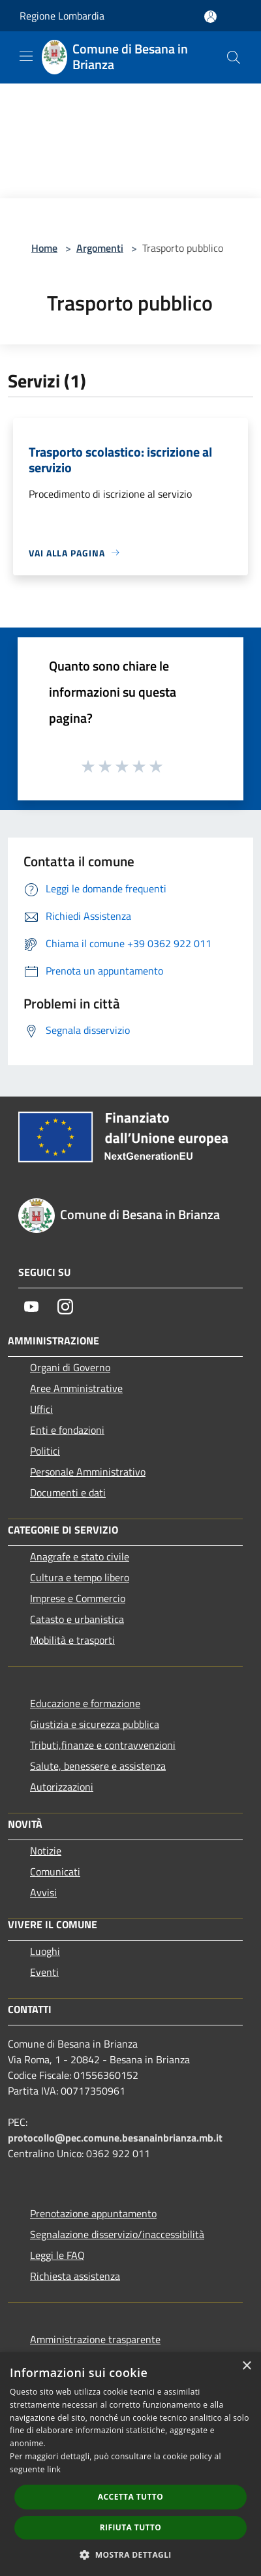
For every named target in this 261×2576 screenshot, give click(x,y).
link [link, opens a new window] (54, 2469)
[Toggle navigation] (26, 56)
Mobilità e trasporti (72, 1640)
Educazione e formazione (85, 1703)
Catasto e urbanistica (77, 1619)
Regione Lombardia (62, 15)
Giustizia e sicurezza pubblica (94, 1724)
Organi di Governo (70, 1367)
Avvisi (43, 1892)
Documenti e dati (68, 1492)
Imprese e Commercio (77, 1598)
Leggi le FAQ (57, 2255)
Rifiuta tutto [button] (131, 2527)
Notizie (45, 1850)
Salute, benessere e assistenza (98, 1766)
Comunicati (55, 1871)
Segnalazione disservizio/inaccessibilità (117, 2234)
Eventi (44, 1972)
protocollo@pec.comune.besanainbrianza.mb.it (115, 2137)
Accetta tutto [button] (130, 2496)
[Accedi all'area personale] (210, 16)
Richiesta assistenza (75, 2276)
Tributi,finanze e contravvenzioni (103, 1745)
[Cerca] (233, 57)
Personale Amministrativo (88, 1471)
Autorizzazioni (61, 1787)
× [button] (246, 2366)
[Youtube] (31, 1307)
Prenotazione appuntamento (93, 2213)
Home (44, 248)
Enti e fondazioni (67, 1430)
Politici (45, 1451)
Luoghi (45, 1951)
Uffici (41, 1409)
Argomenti (99, 248)
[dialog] (130, 2464)
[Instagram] (65, 1307)
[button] (130, 2554)
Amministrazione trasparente (95, 2339)
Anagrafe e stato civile (79, 1556)
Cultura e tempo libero (79, 1577)
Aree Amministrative (76, 1388)
